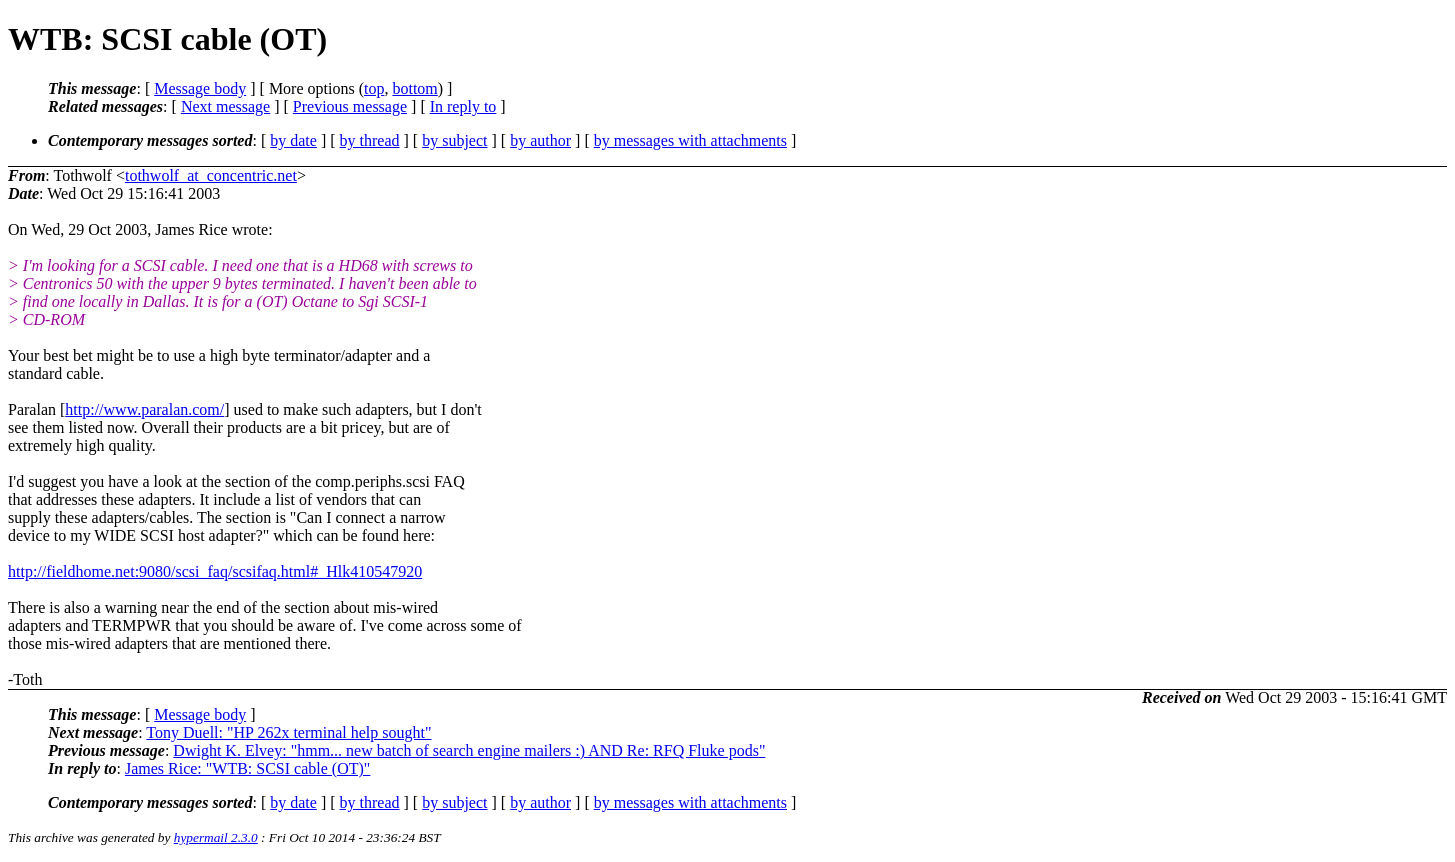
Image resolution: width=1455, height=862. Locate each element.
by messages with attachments (690, 140)
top (374, 88)
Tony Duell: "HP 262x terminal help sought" (288, 732)
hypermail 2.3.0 (216, 837)
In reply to (463, 106)
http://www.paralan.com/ (144, 409)
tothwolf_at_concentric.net (211, 175)
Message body (200, 88)
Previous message (350, 106)
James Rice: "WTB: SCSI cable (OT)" (247, 768)
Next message (225, 106)
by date (293, 140)
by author (540, 140)
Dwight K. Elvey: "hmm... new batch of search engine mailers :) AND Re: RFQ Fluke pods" (469, 750)
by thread (370, 140)
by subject (454, 140)
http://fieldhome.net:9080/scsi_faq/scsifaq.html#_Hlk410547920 (215, 571)
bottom (414, 88)
